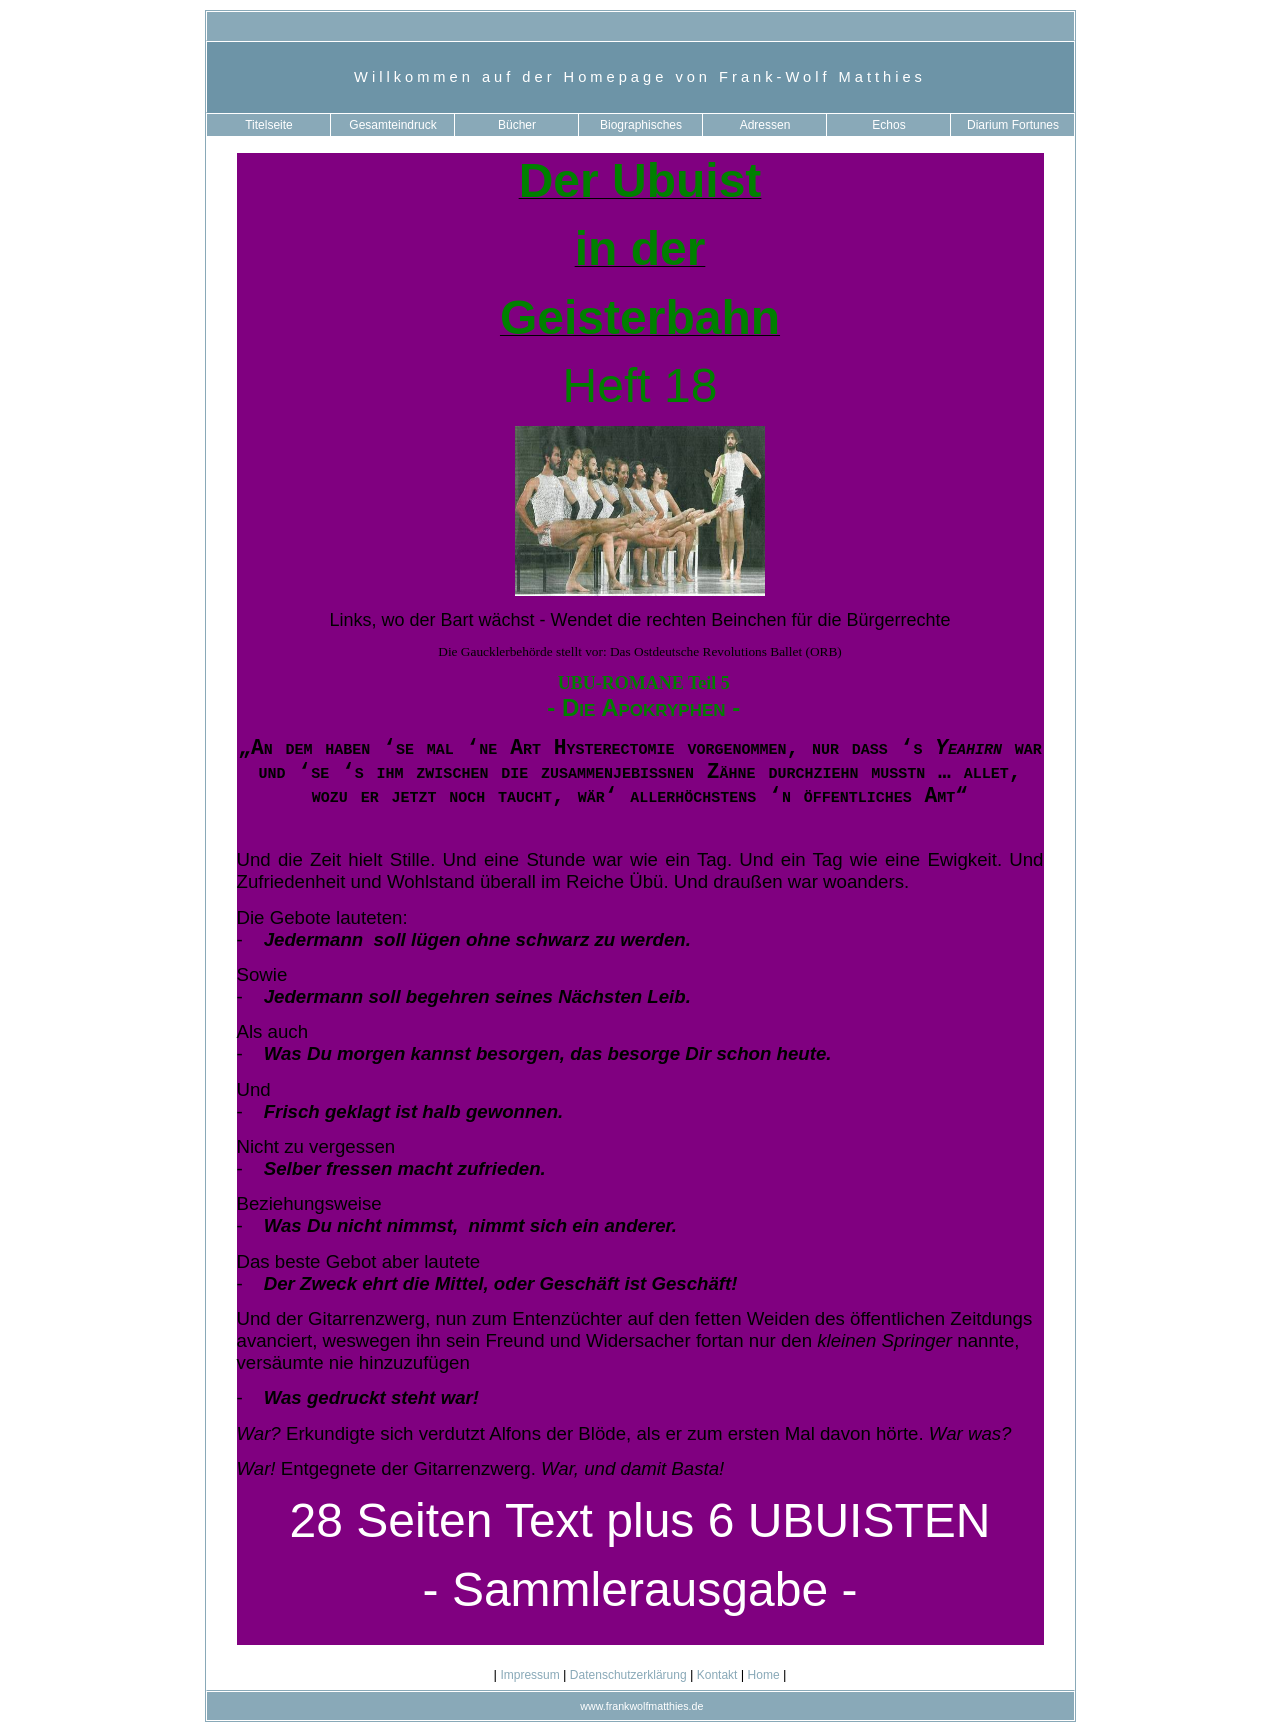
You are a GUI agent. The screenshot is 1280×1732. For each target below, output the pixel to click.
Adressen (765, 125)
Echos (888, 125)
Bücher (517, 125)
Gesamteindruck (392, 125)
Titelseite (269, 125)
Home (763, 1675)
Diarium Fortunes (1013, 125)
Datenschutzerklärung (628, 1675)
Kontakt (716, 1675)
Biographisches (641, 125)
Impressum (530, 1675)
